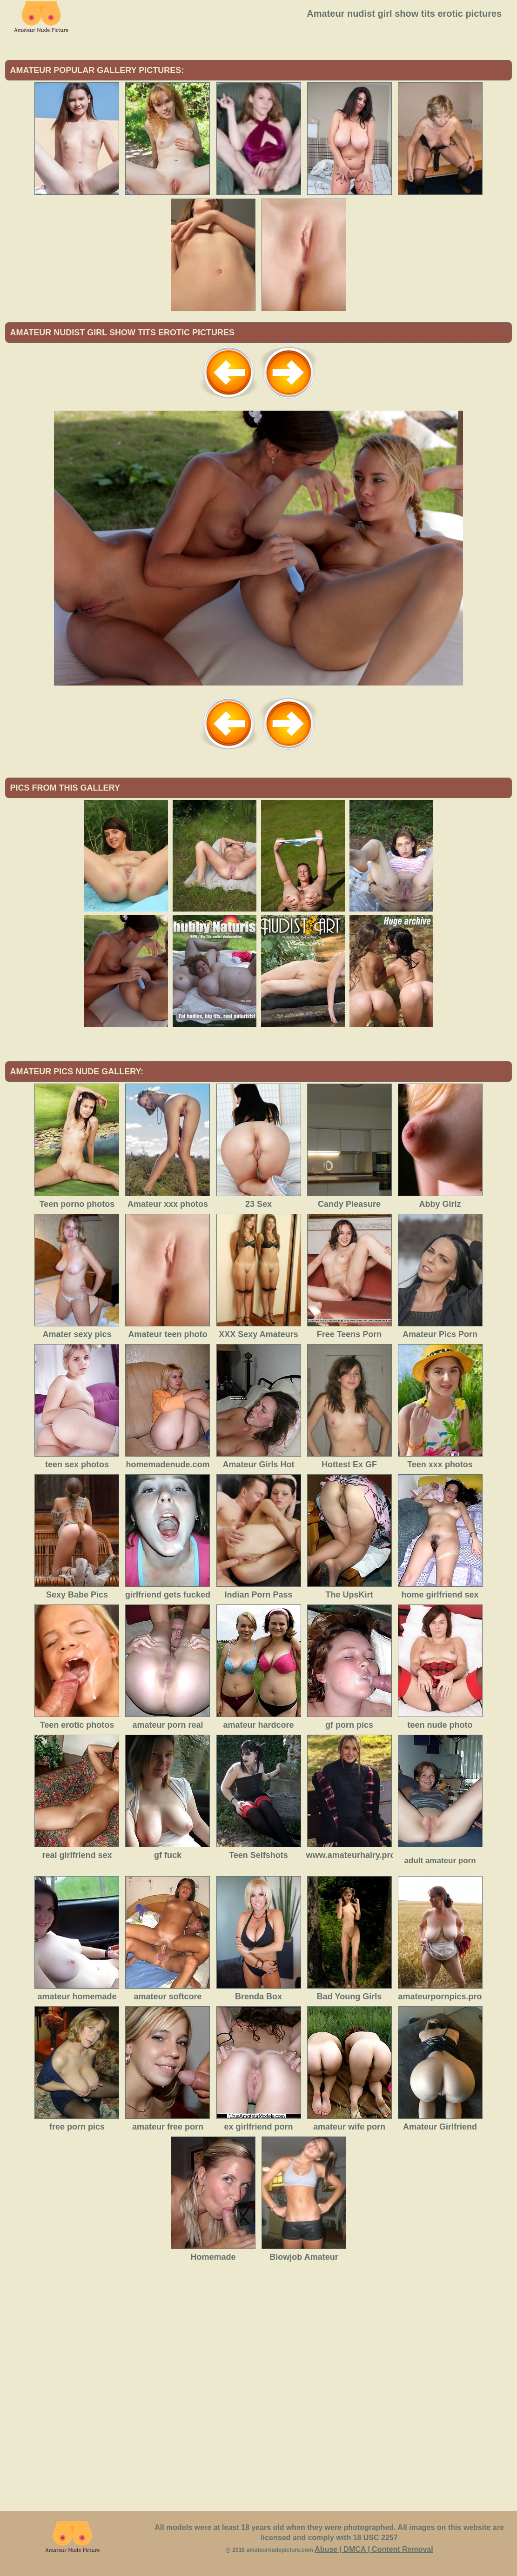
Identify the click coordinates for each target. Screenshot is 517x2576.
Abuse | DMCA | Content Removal (374, 2549)
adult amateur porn (440, 1860)
